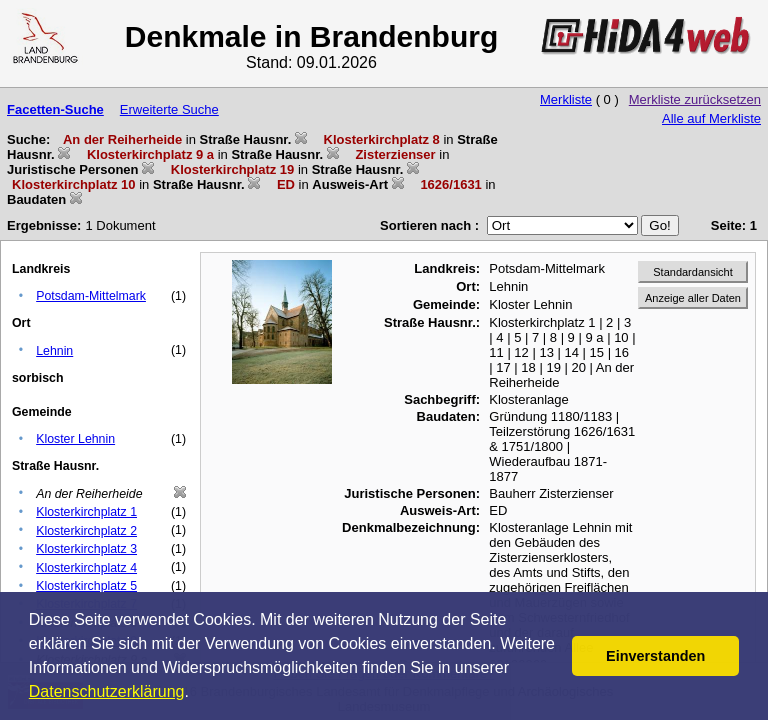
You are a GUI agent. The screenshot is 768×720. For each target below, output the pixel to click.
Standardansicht (693, 272)
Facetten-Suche (55, 109)
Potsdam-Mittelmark (91, 296)
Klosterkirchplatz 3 (86, 549)
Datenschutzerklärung (107, 691)
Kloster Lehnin (75, 439)
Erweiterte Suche (169, 109)
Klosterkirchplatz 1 (86, 512)
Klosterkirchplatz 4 (86, 568)
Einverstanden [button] (655, 656)
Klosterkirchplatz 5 (86, 586)
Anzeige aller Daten (693, 298)
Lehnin (54, 351)
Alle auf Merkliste (711, 118)
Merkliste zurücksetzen (695, 99)
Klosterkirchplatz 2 (86, 531)
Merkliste (566, 99)
